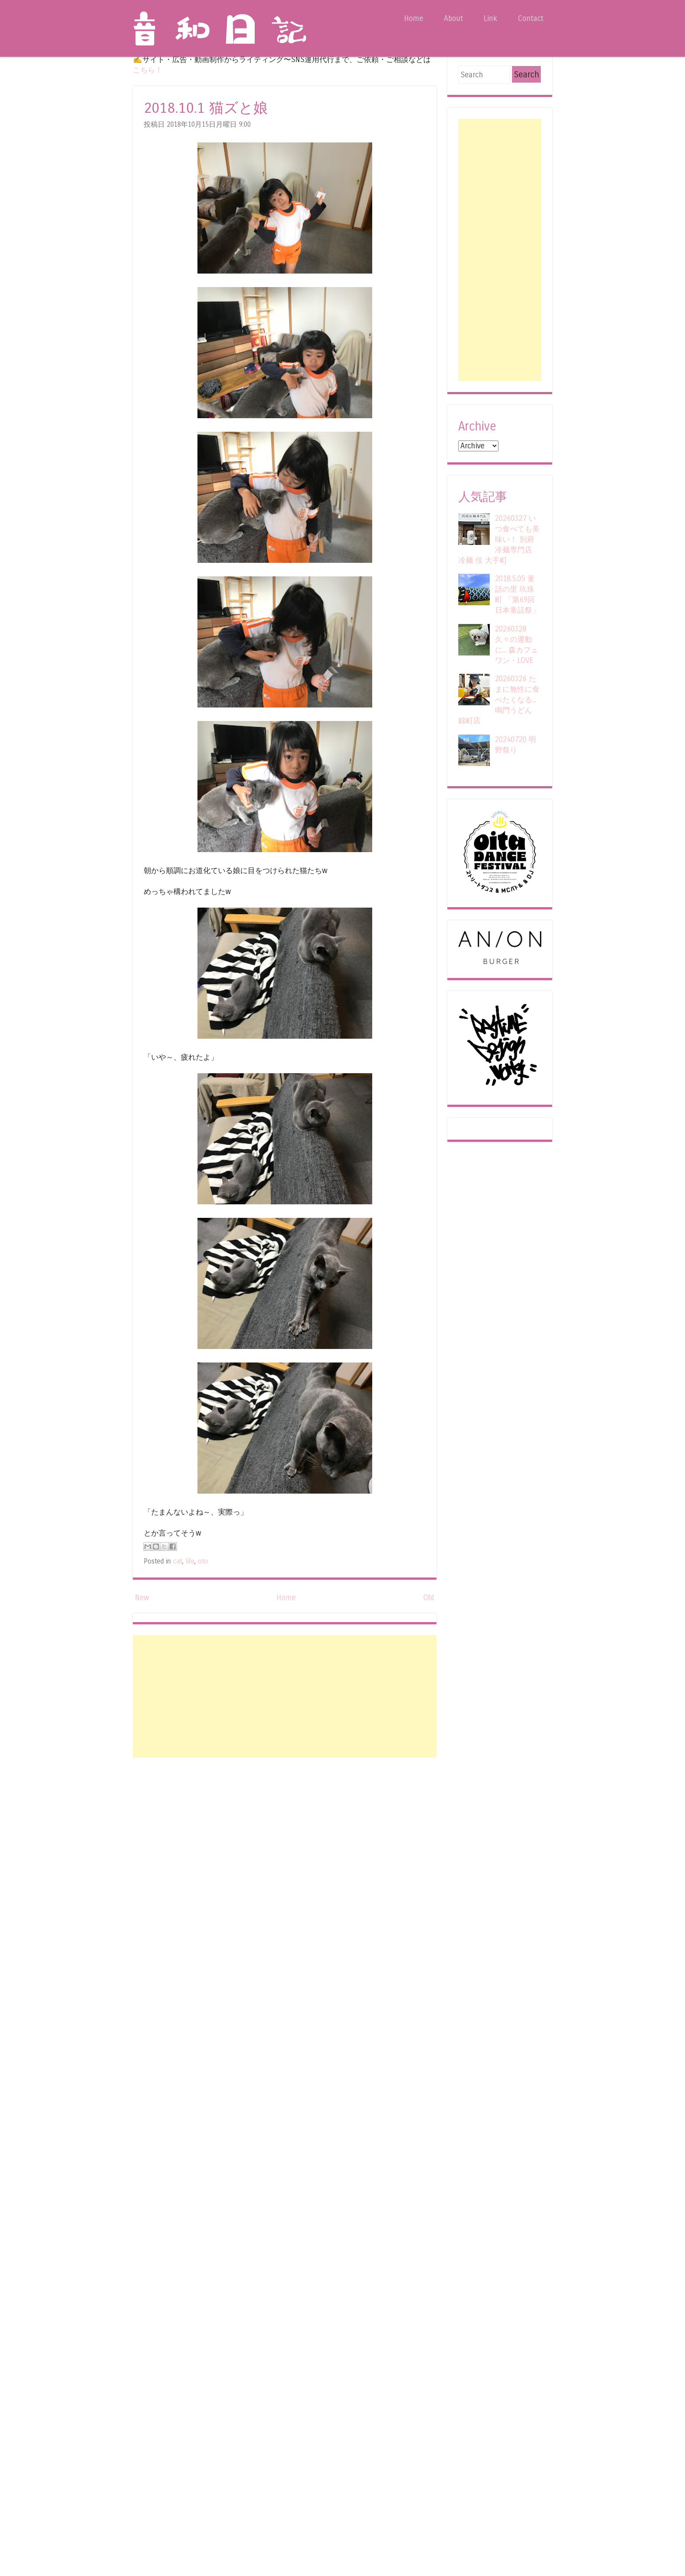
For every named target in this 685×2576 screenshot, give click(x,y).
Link (490, 18)
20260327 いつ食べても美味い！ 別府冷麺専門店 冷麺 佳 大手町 (499, 539)
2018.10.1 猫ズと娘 (206, 108)
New (142, 1597)
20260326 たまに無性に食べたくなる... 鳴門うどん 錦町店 (499, 699)
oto (203, 1561)
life (190, 1561)
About (453, 18)
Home (413, 18)
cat (177, 1561)
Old (428, 1597)
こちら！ (148, 70)
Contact (530, 18)
